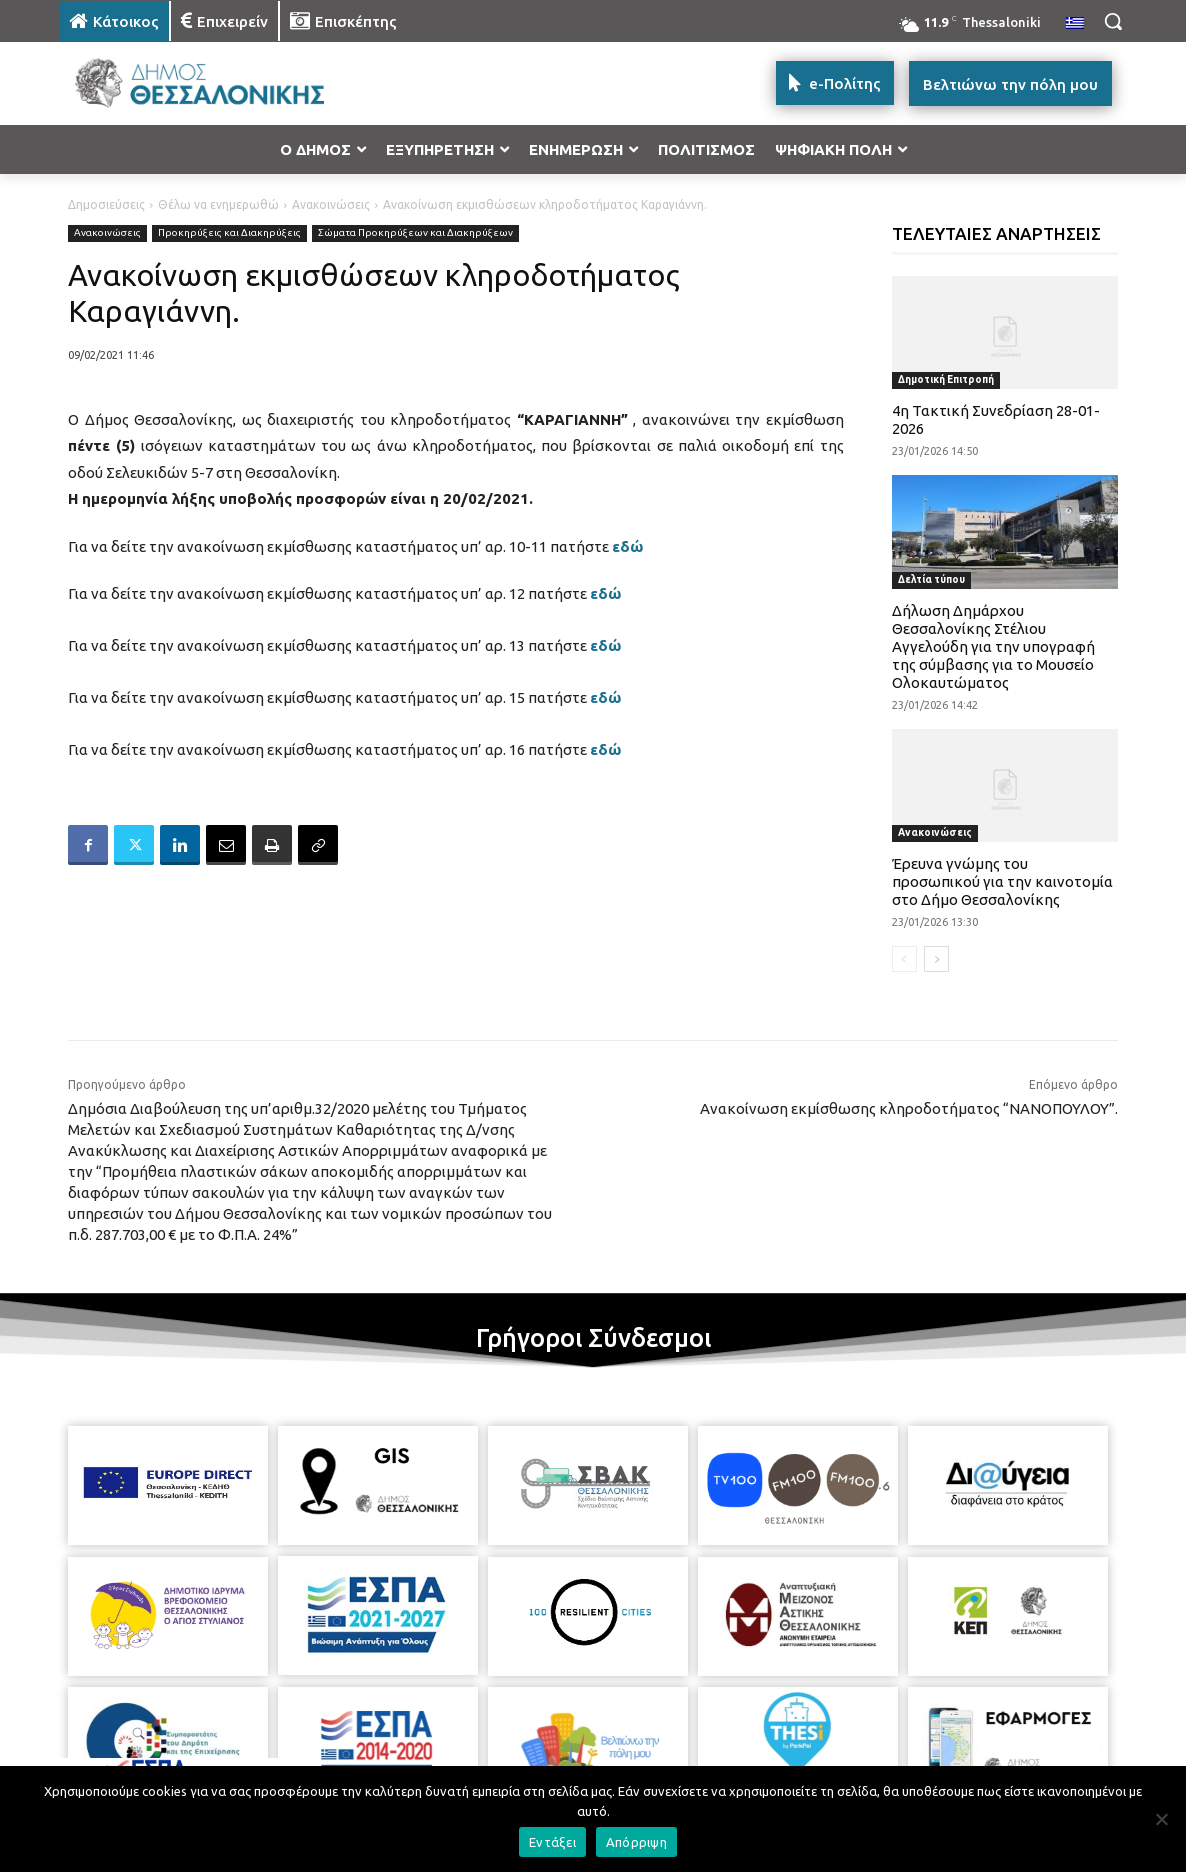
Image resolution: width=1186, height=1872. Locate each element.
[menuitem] (1075, 24)
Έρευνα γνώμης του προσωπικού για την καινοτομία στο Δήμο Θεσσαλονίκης (1002, 881)
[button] (1113, 21)
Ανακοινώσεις (331, 204)
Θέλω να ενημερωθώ (218, 204)
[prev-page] (904, 959)
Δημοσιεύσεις (106, 204)
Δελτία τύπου (931, 579)
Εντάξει (552, 1842)
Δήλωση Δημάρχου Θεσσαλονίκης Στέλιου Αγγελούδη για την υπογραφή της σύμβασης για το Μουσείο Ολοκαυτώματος (993, 646)
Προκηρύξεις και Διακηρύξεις (229, 233)
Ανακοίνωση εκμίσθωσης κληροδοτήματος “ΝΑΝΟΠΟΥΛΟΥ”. (909, 1108)
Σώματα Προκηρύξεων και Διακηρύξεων (415, 233)
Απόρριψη (636, 1842)
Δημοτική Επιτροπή (946, 379)
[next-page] (936, 959)
